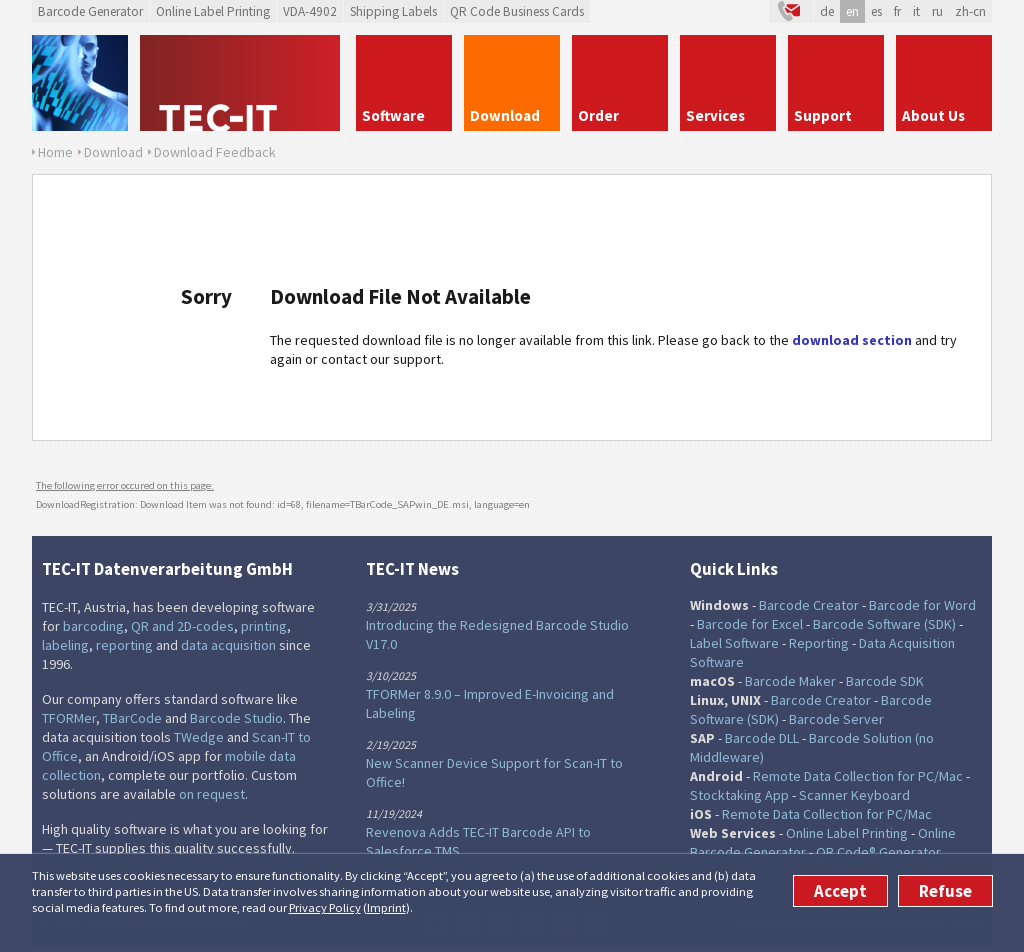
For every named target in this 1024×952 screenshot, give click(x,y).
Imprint (386, 907)
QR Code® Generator (878, 852)
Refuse (945, 891)
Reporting (819, 643)
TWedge (199, 737)
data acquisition (228, 645)
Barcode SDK (885, 681)
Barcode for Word (922, 605)
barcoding (93, 626)
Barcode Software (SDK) (884, 624)
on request (212, 794)
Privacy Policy (325, 907)
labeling (65, 645)
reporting (124, 645)
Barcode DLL (762, 738)
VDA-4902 (310, 11)
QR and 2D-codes (182, 626)
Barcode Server (836, 719)
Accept (840, 891)
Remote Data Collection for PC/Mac (858, 776)
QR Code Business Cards (517, 11)
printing (264, 626)
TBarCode (132, 718)
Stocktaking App (739, 795)
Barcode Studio (236, 718)
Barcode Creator (809, 605)
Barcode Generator (90, 11)
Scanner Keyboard (854, 795)
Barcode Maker (790, 681)
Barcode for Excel (750, 624)
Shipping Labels (393, 11)
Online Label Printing (213, 11)
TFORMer (69, 718)
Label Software (734, 643)
